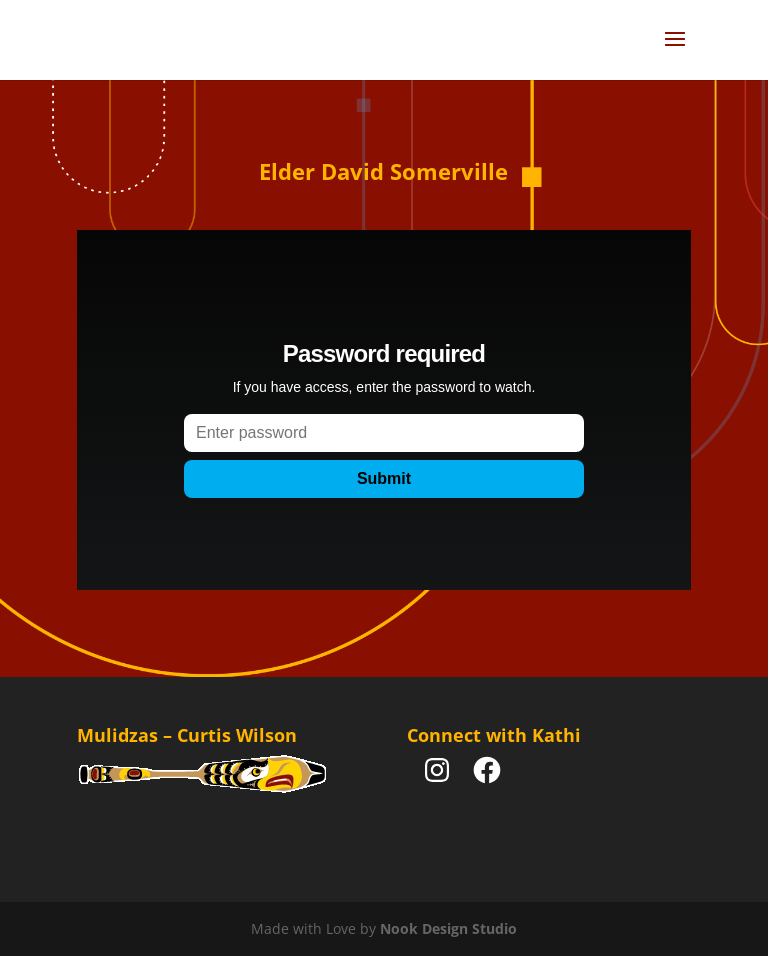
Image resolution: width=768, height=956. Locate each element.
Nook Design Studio (448, 928)
